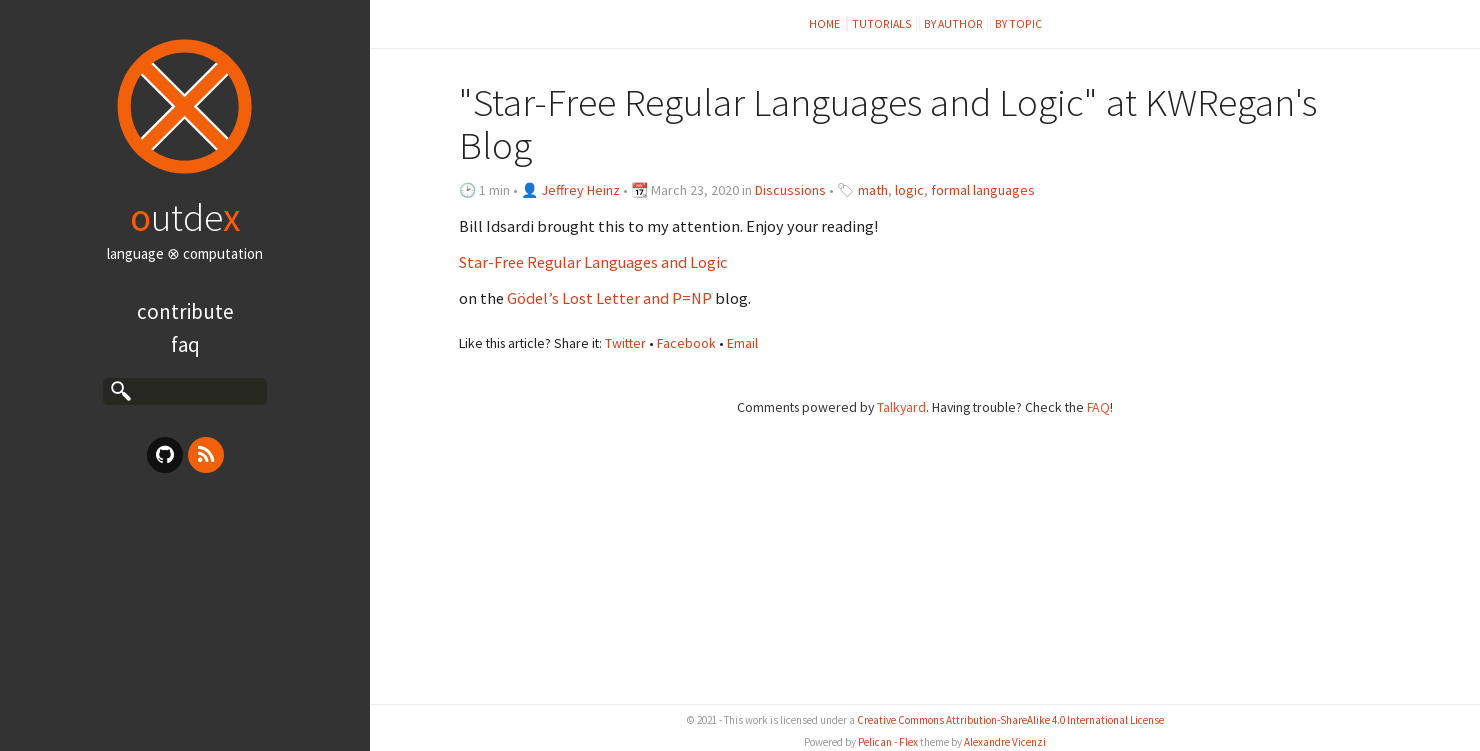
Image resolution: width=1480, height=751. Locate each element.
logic (909, 190)
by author (953, 23)
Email (742, 343)
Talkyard (901, 407)
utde (185, 217)
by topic (1018, 23)
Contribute (185, 311)
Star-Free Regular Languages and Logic (593, 262)
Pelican (875, 742)
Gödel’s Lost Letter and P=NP (609, 298)
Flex (908, 742)
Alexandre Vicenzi (1005, 742)
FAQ (185, 344)
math (873, 190)
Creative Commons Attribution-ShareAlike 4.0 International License (1010, 720)
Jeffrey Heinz (580, 190)
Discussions (790, 190)
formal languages (983, 190)
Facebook (686, 343)
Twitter (625, 343)
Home (825, 23)
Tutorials (882, 23)
